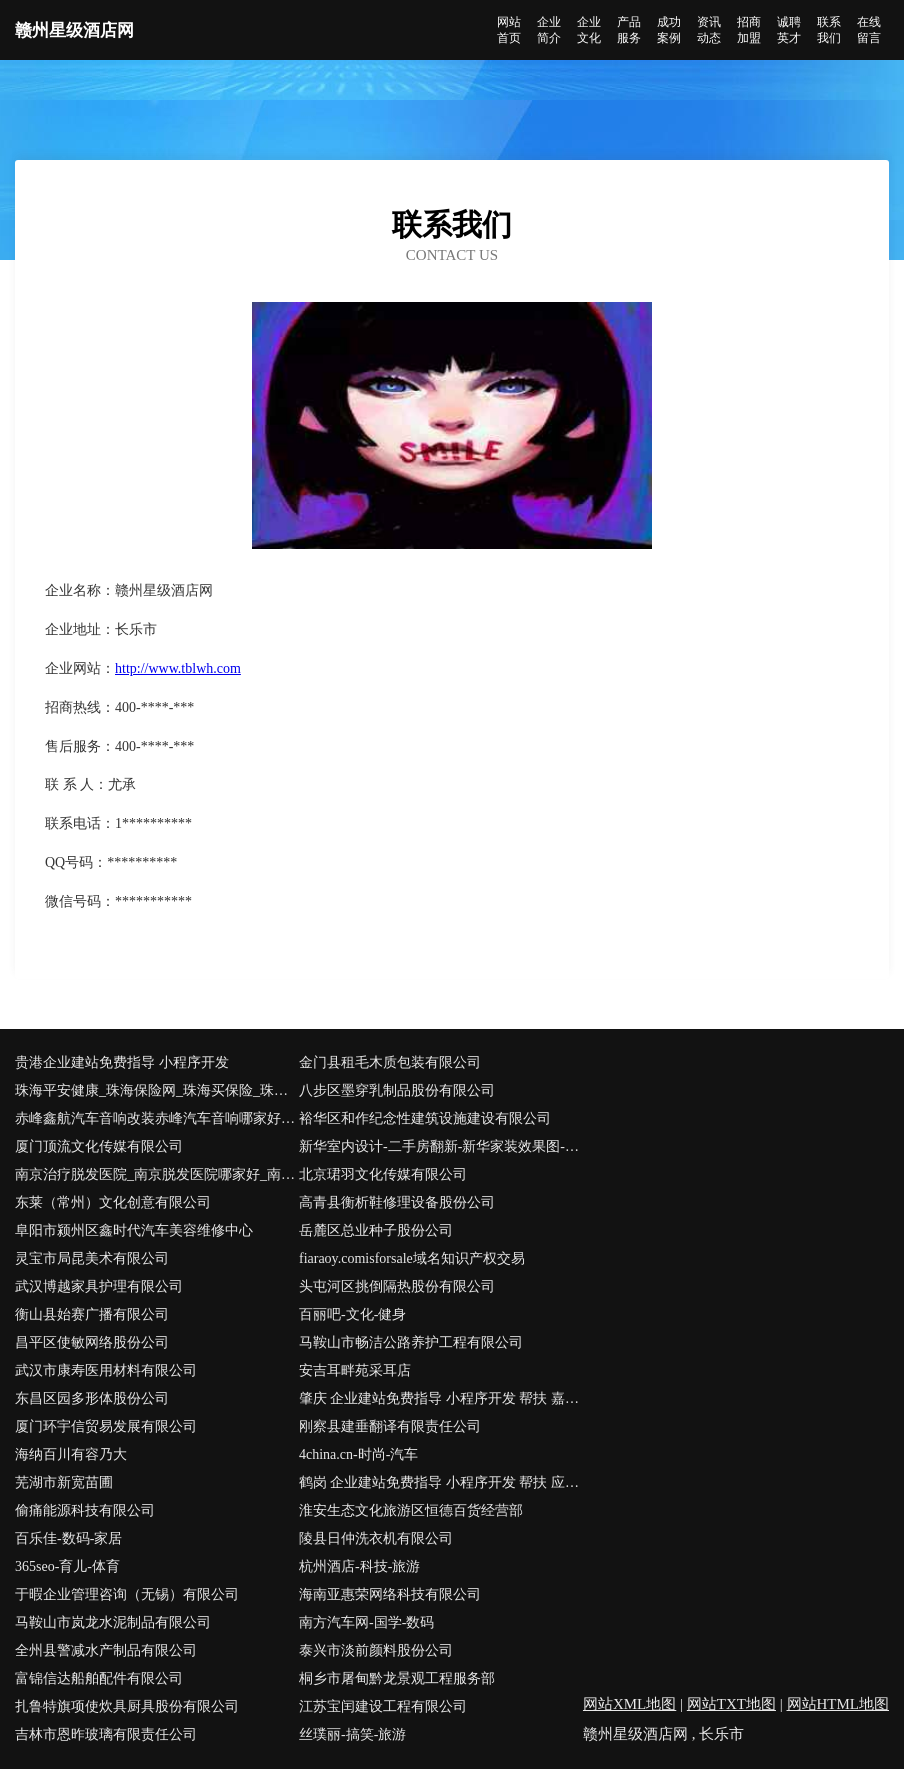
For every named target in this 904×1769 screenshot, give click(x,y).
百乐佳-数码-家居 (68, 1538)
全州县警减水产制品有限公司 (106, 1650)
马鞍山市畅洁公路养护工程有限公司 (411, 1342)
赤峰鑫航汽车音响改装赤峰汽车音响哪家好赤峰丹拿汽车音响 (157, 1118)
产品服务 (629, 30)
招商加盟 (749, 30)
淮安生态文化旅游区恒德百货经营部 (411, 1510)
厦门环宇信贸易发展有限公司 (106, 1426)
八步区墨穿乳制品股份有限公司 (397, 1090)
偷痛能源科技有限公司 (85, 1510)
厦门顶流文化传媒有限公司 (99, 1146)
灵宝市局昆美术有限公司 (92, 1258)
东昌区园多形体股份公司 (92, 1398)
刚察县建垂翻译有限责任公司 (390, 1426)
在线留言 (869, 30)
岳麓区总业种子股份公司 (376, 1230)
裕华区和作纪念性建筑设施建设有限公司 (425, 1118)
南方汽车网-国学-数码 (366, 1622)
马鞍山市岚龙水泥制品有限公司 (113, 1622)
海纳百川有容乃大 (71, 1454)
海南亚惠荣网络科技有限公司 (390, 1594)
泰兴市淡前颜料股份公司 (376, 1650)
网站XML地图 (629, 1704)
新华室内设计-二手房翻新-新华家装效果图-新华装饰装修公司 (441, 1146)
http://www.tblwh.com (178, 668)
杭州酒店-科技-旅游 (359, 1566)
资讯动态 (709, 30)
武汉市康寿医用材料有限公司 (106, 1370)
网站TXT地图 (731, 1704)
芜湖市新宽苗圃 (64, 1482)
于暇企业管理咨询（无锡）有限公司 (127, 1594)
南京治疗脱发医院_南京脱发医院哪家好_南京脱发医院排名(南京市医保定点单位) (157, 1174)
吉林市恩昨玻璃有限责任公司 (106, 1734)
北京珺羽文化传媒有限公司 (383, 1174)
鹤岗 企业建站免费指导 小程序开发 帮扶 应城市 (441, 1482)
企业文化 (589, 30)
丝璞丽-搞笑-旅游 (352, 1734)
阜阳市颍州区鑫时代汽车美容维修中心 (134, 1230)
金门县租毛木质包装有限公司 (390, 1062)
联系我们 (829, 30)
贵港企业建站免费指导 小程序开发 (122, 1062)
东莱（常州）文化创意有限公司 (113, 1202)
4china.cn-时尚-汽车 (358, 1454)
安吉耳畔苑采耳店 (355, 1370)
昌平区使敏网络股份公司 (92, 1342)
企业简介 (549, 30)
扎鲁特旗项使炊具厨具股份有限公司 (127, 1706)
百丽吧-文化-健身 (352, 1314)
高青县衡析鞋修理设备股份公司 (397, 1202)
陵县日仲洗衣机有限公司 (376, 1538)
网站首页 (509, 30)
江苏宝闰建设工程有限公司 (383, 1706)
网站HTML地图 (838, 1704)
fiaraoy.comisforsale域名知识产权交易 (412, 1258)
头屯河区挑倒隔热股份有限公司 (397, 1286)
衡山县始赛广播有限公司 (92, 1314)
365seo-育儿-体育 (67, 1566)
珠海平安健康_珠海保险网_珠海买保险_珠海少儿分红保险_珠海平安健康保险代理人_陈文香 (157, 1090)
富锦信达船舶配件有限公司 (99, 1678)
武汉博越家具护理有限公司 (99, 1286)
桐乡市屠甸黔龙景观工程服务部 (397, 1678)
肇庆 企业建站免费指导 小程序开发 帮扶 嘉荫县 (441, 1398)
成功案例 (669, 30)
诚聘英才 (789, 30)
